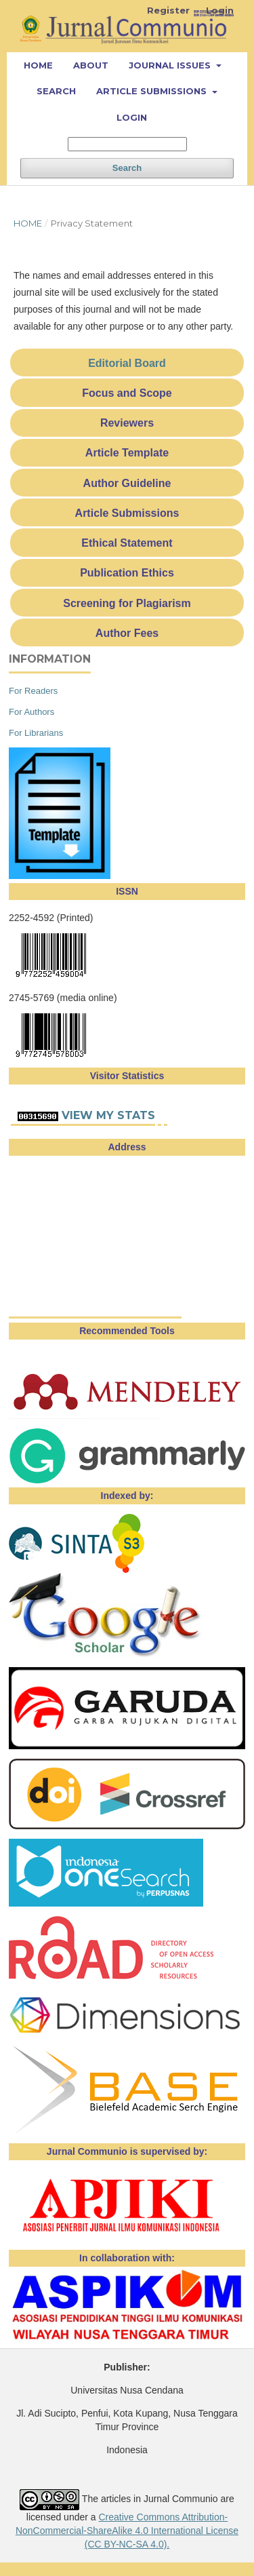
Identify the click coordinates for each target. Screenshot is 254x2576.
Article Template (127, 452)
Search (56, 90)
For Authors (31, 712)
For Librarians (36, 733)
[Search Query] (127, 144)
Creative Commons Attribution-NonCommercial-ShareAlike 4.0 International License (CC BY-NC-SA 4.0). (127, 2531)
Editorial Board (127, 363)
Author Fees (127, 633)
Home (38, 65)
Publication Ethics (127, 573)
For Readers (33, 691)
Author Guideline (127, 483)
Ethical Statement (126, 543)
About (90, 65)
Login (132, 117)
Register (168, 10)
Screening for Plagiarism (127, 603)
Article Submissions (152, 90)
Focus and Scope (126, 393)
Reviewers (127, 423)
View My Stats (108, 1115)
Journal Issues (171, 65)
